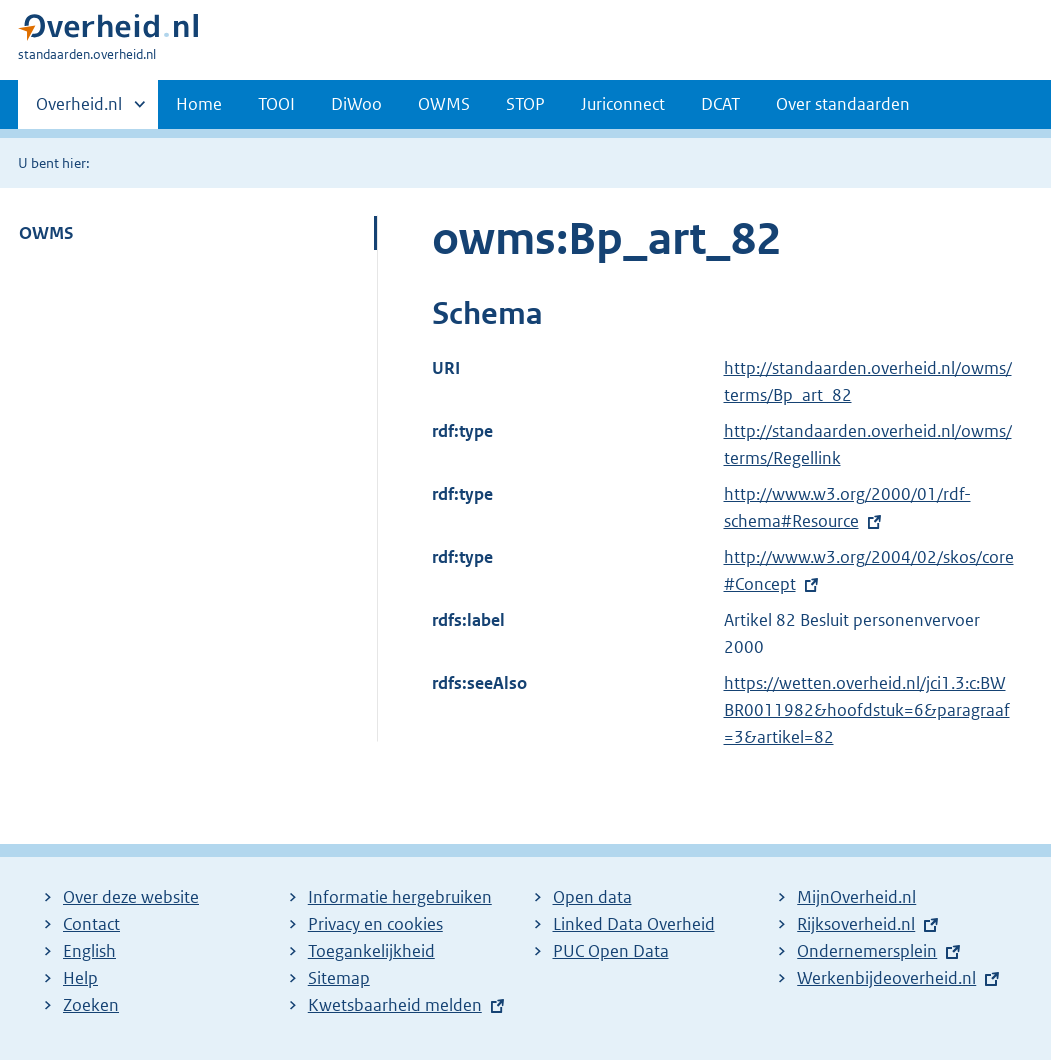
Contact (91, 924)
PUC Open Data (611, 951)
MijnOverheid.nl (856, 897)
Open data (592, 897)
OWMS (444, 104)
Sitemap (339, 978)
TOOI (276, 104)
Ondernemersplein (867, 951)
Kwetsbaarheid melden (395, 1005)
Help (80, 978)
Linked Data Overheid (634, 924)
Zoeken (91, 1005)
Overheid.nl (79, 110)
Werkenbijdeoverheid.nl (886, 978)
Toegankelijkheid (371, 951)
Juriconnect (623, 104)
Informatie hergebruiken (400, 897)
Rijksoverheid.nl (856, 924)
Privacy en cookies (375, 924)
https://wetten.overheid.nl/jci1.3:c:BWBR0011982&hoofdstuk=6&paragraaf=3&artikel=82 (867, 710)
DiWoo (356, 104)
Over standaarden (843, 104)
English (89, 951)
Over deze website (131, 897)
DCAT (720, 104)
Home (199, 104)
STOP (525, 104)
